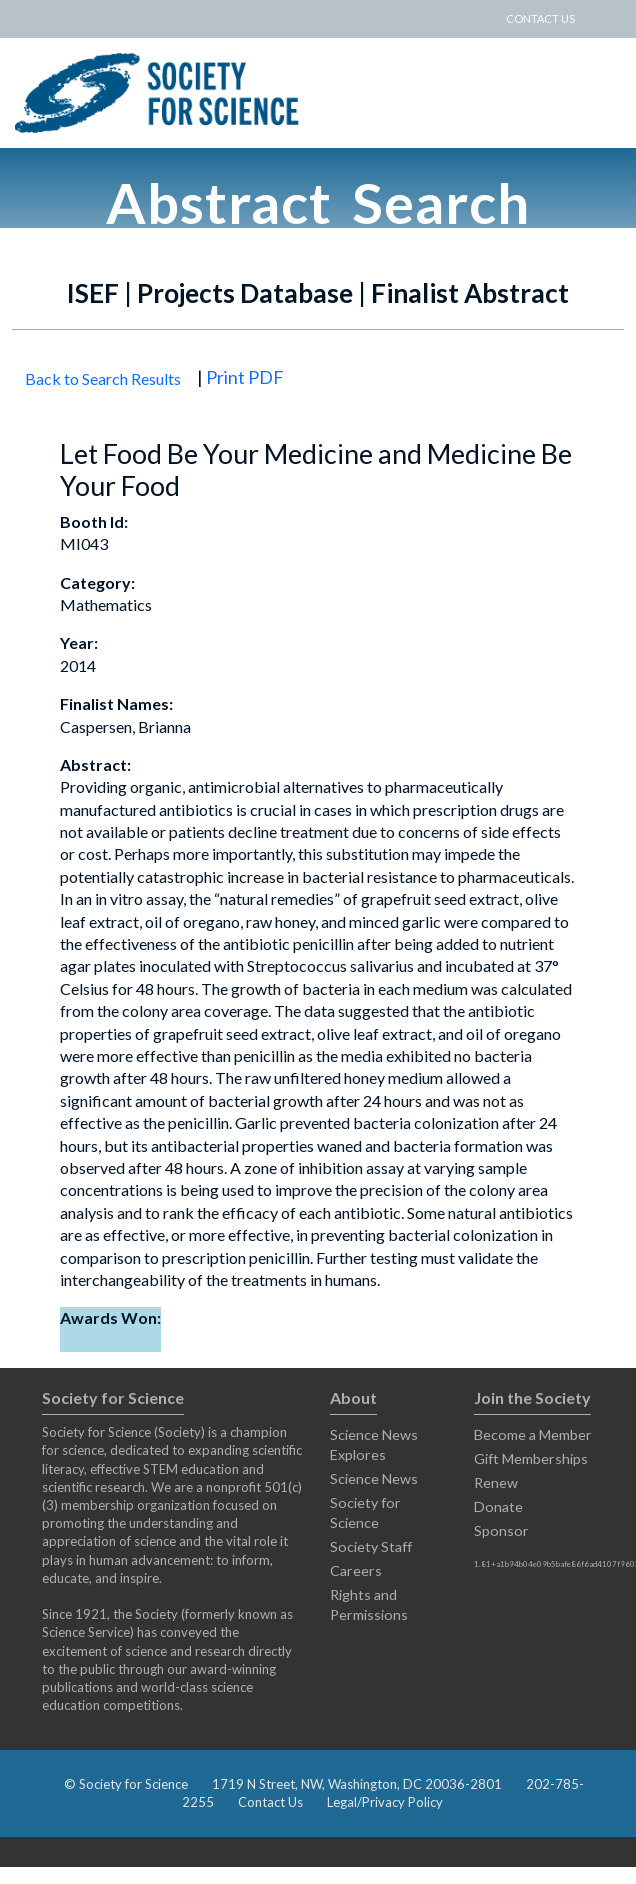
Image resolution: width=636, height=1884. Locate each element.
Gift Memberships (531, 1458)
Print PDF (245, 377)
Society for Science (365, 1512)
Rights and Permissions (369, 1604)
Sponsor (501, 1530)
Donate (498, 1506)
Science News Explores (374, 1444)
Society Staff (371, 1546)
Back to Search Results (103, 378)
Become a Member (533, 1434)
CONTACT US (540, 18)
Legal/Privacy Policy (385, 1802)
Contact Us (270, 1802)
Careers (356, 1570)
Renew (496, 1482)
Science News (374, 1478)
